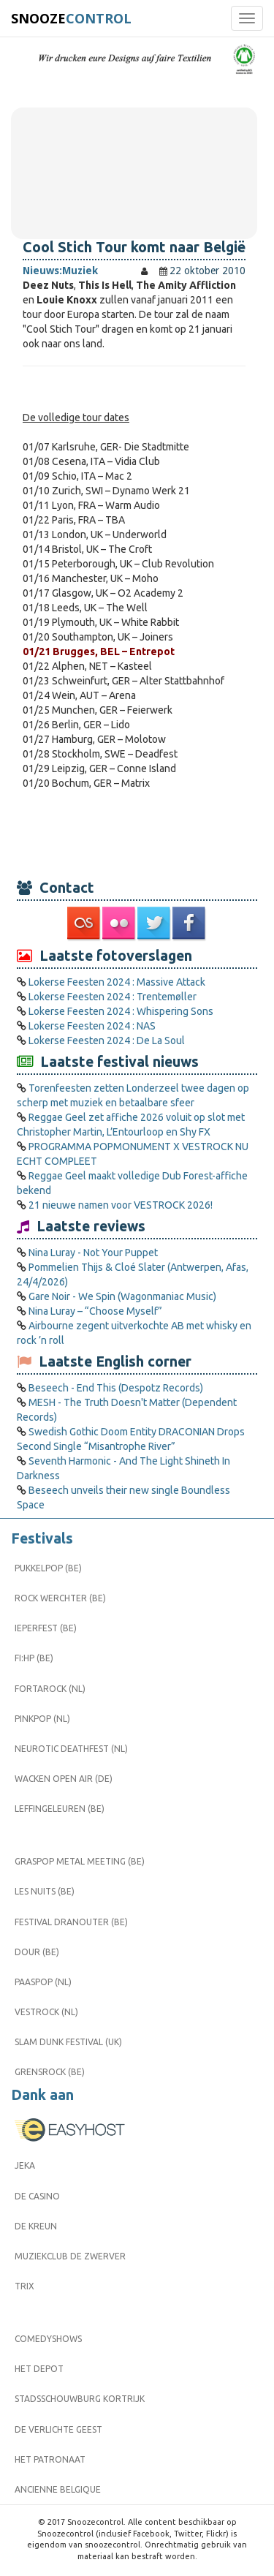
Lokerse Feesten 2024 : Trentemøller (112, 996)
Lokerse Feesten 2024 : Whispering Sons (120, 1011)
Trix (24, 2286)
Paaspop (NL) (43, 1982)
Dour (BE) (37, 1952)
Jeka (25, 2165)
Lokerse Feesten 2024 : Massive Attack (116, 982)
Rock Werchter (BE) (60, 1598)
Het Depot (39, 2368)
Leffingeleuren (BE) (59, 1808)
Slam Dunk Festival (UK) (68, 2042)
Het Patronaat (50, 2459)
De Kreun (36, 2226)
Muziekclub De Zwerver (70, 2256)
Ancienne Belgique (58, 2489)
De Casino (37, 2196)
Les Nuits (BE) (45, 1891)
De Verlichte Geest (58, 2429)
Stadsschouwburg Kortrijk (80, 2398)
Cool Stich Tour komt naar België (134, 247)
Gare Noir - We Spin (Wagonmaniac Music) (122, 1296)
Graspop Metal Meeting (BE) (80, 1861)
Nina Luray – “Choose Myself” (95, 1311)
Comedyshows (48, 2338)
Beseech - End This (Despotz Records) (115, 1388)
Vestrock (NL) (46, 2012)
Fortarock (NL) (50, 1688)
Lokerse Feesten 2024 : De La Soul (106, 1040)
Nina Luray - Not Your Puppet (93, 1252)
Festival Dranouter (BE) (71, 1922)
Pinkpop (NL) (42, 1718)
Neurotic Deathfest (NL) (71, 1748)
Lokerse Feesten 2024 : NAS (92, 1026)
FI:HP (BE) (34, 1658)
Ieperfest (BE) (46, 1628)
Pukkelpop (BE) (48, 1568)
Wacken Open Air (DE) (64, 1778)
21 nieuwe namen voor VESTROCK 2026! (120, 1205)
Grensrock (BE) (50, 2072)
